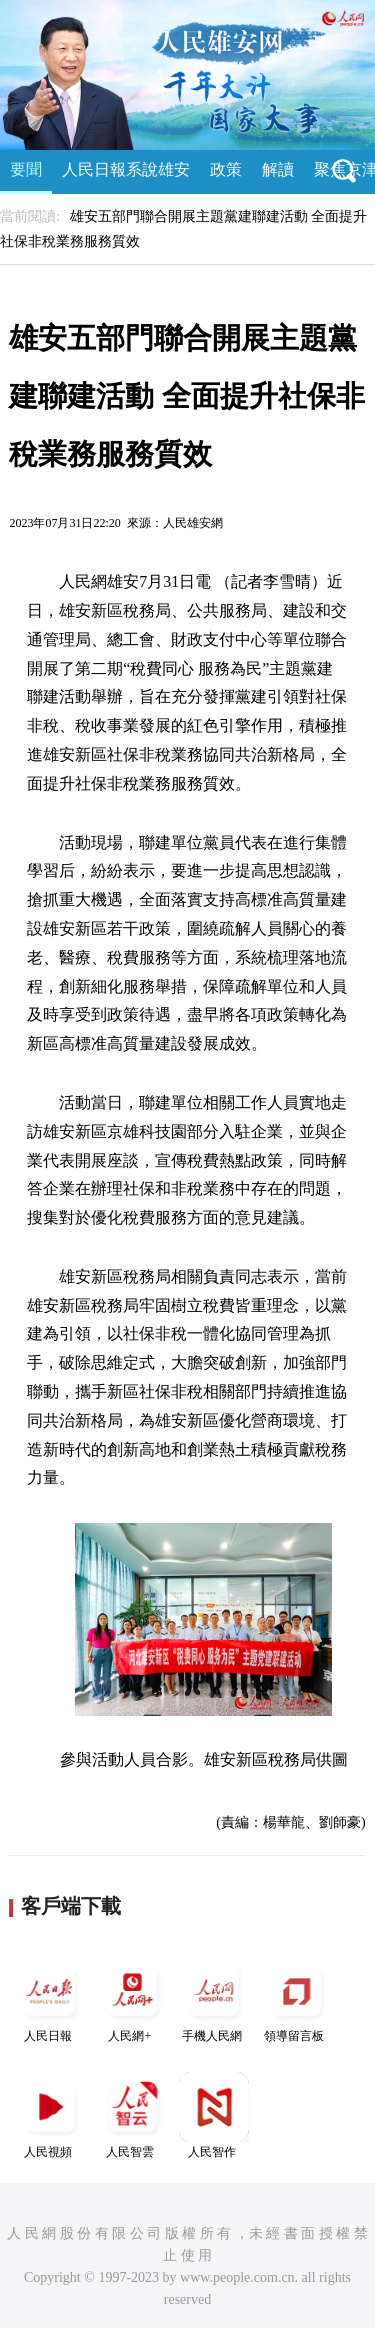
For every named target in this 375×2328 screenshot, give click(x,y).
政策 (226, 169)
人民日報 (50, 1999)
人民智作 (214, 2115)
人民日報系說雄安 (126, 169)
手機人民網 (214, 1999)
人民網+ (132, 1999)
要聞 (26, 169)
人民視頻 (50, 2115)
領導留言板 (296, 1999)
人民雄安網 (193, 523)
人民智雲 (132, 2115)
